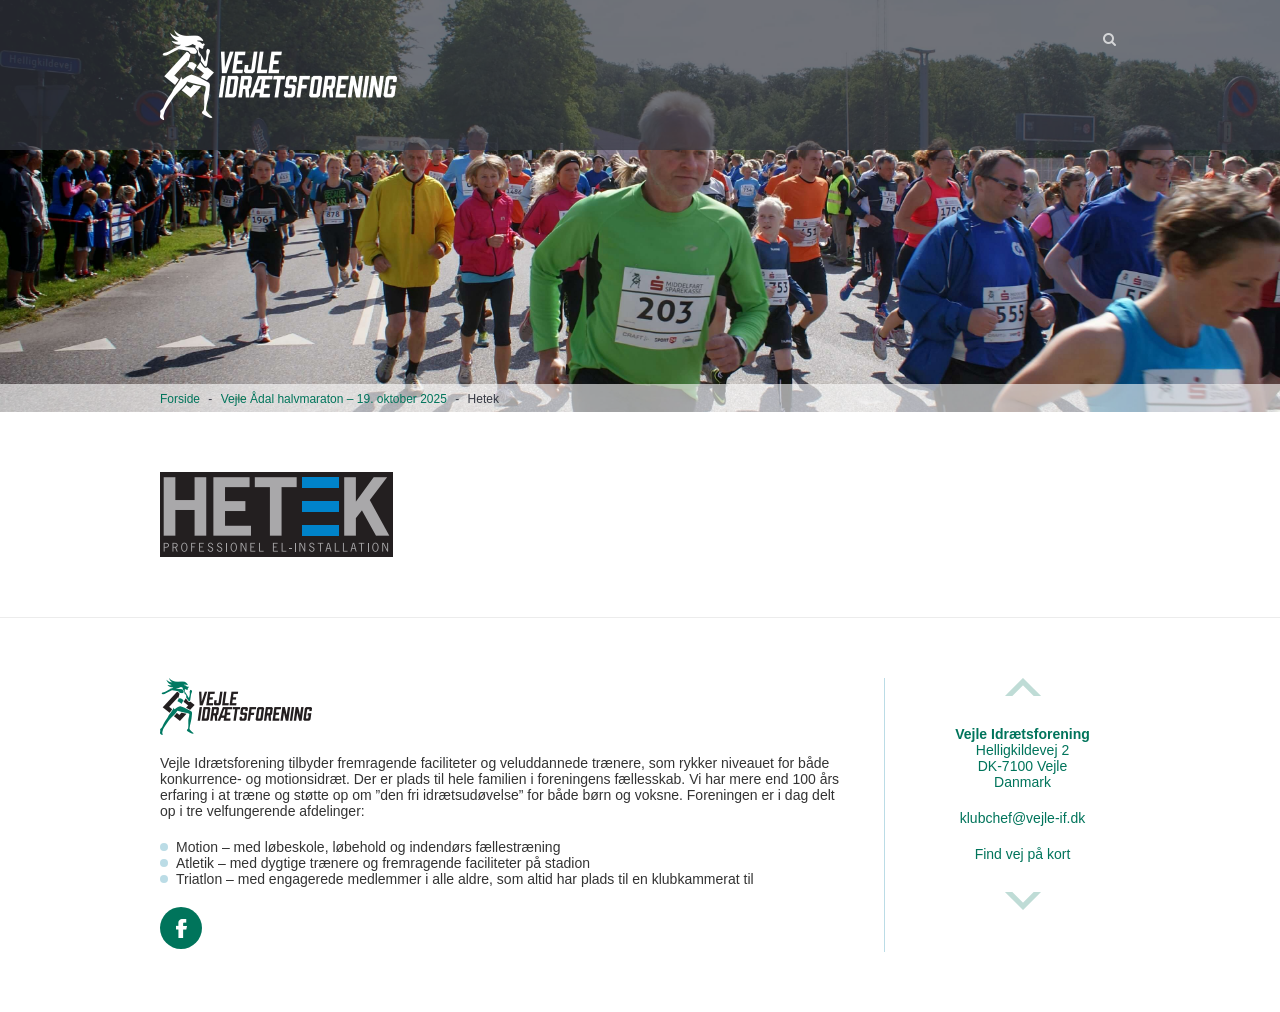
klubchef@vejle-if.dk (1023, 818)
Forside (180, 399)
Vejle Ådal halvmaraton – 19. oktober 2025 (334, 399)
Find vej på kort (1023, 854)
